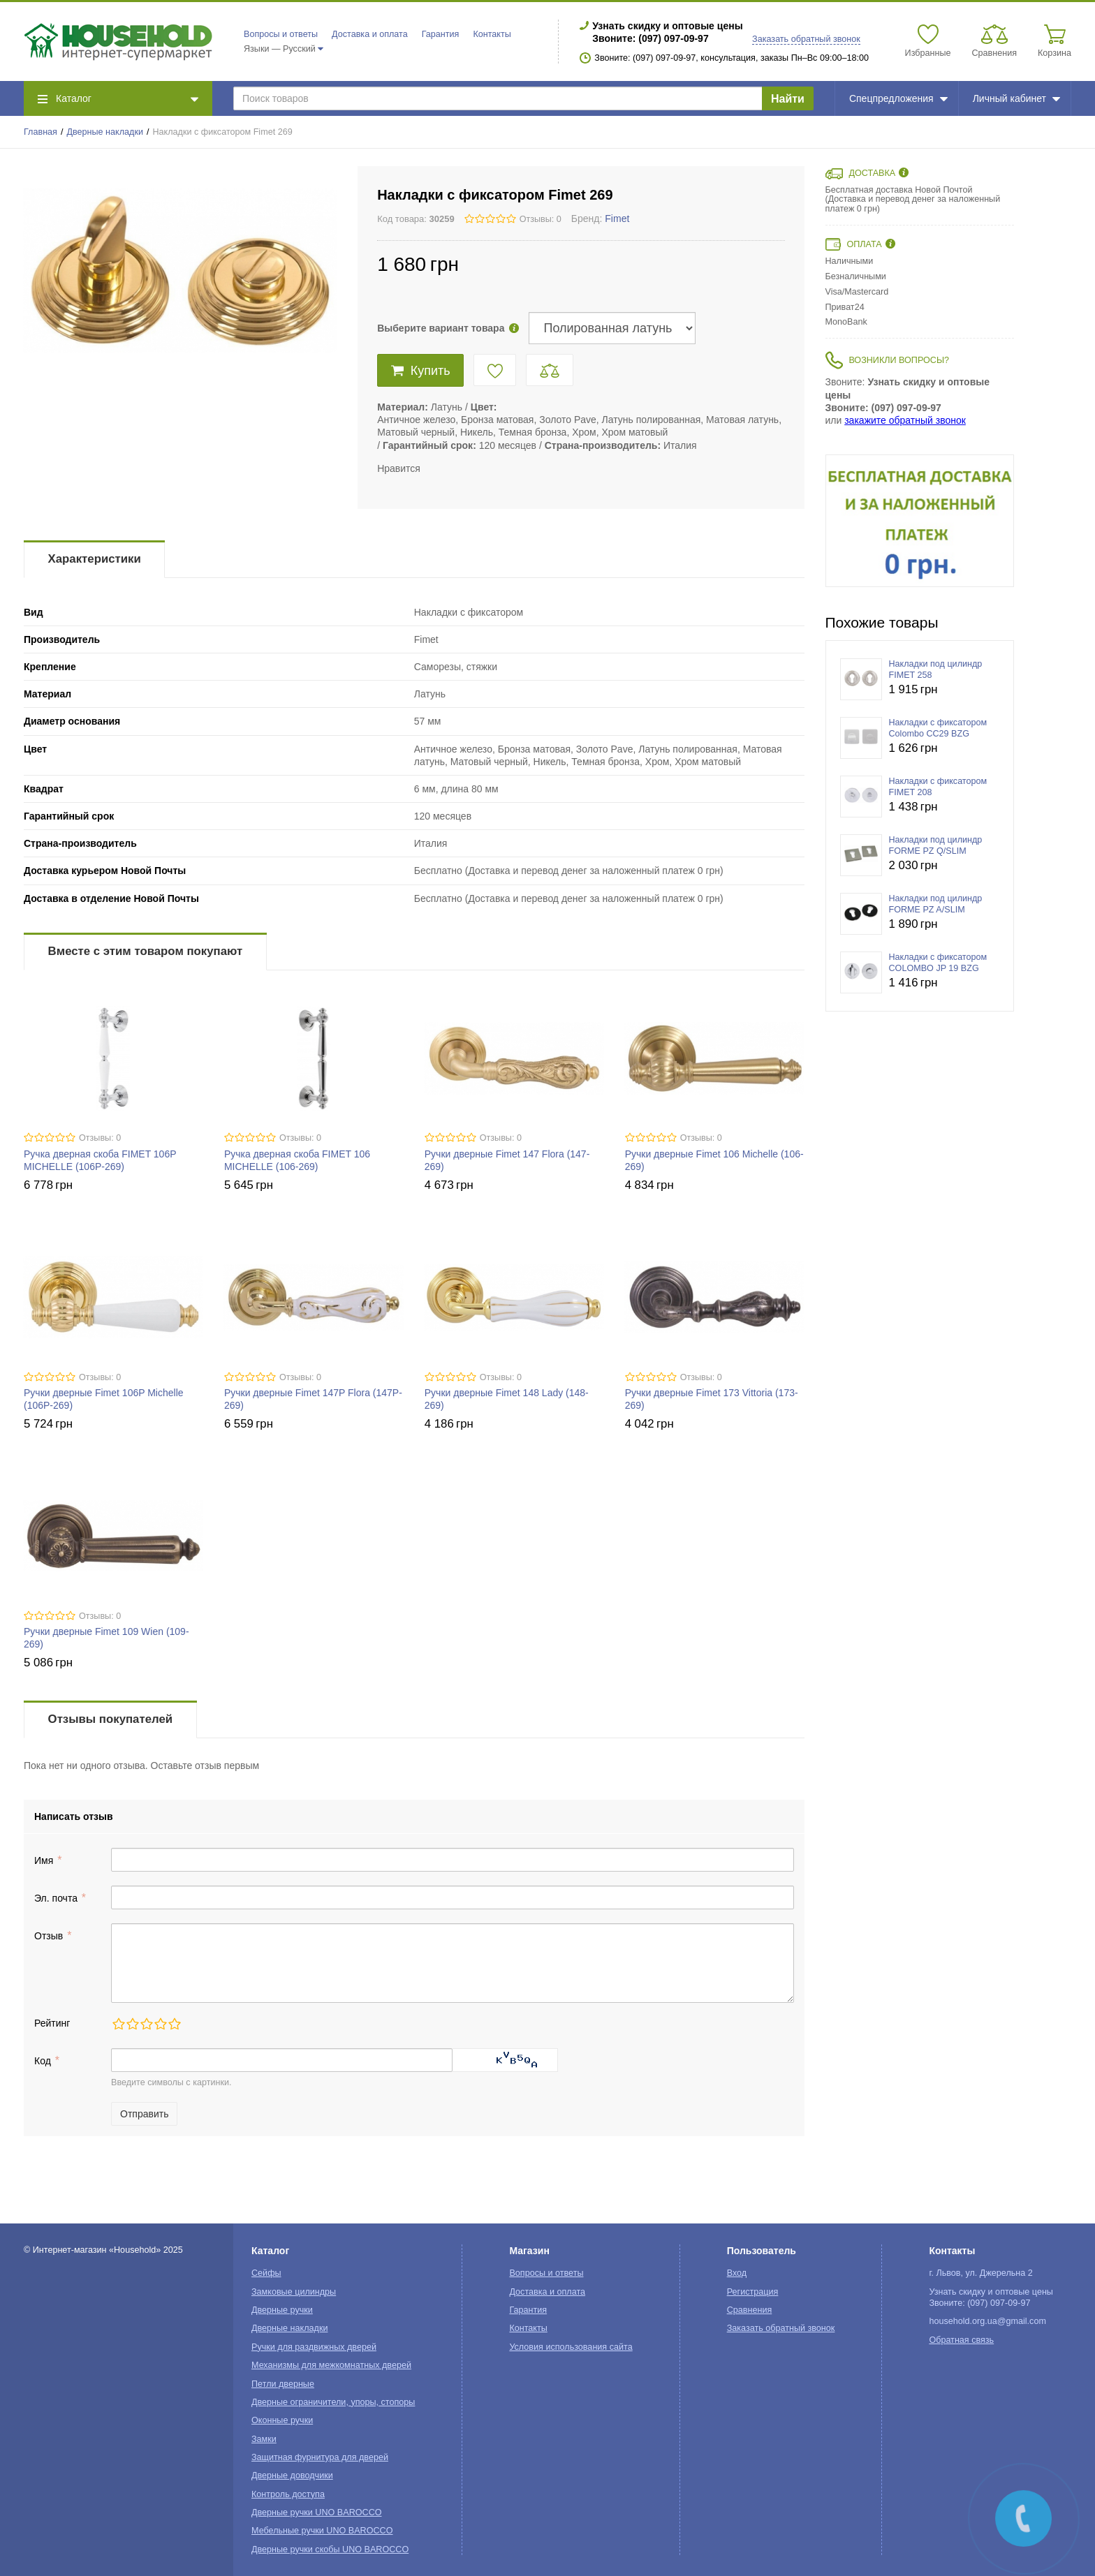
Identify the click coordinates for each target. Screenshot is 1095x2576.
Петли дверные (282, 2384)
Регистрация (753, 2292)
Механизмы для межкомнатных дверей (331, 2365)
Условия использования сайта (570, 2347)
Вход (737, 2273)
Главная (40, 132)
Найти (787, 99)
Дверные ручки (282, 2310)
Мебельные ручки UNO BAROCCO (322, 2531)
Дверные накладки (105, 132)
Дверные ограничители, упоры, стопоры (333, 2402)
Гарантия (441, 34)
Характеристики (94, 558)
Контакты (491, 34)
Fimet (617, 218)
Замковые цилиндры (293, 2292)
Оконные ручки (282, 2420)
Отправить (144, 2113)
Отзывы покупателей (110, 1719)
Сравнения (749, 2310)
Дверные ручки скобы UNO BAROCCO (330, 2549)
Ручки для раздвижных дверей (313, 2347)
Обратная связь (961, 2340)
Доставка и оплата (370, 34)
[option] (919, 520)
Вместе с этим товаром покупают (145, 951)
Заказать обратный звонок (806, 39)
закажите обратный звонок (905, 420)
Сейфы (266, 2273)
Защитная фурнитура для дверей (319, 2457)
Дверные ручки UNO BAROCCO (316, 2512)
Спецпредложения (898, 98)
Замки (264, 2439)
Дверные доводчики (292, 2475)
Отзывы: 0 (540, 219)
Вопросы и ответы (281, 34)
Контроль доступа (288, 2494)
